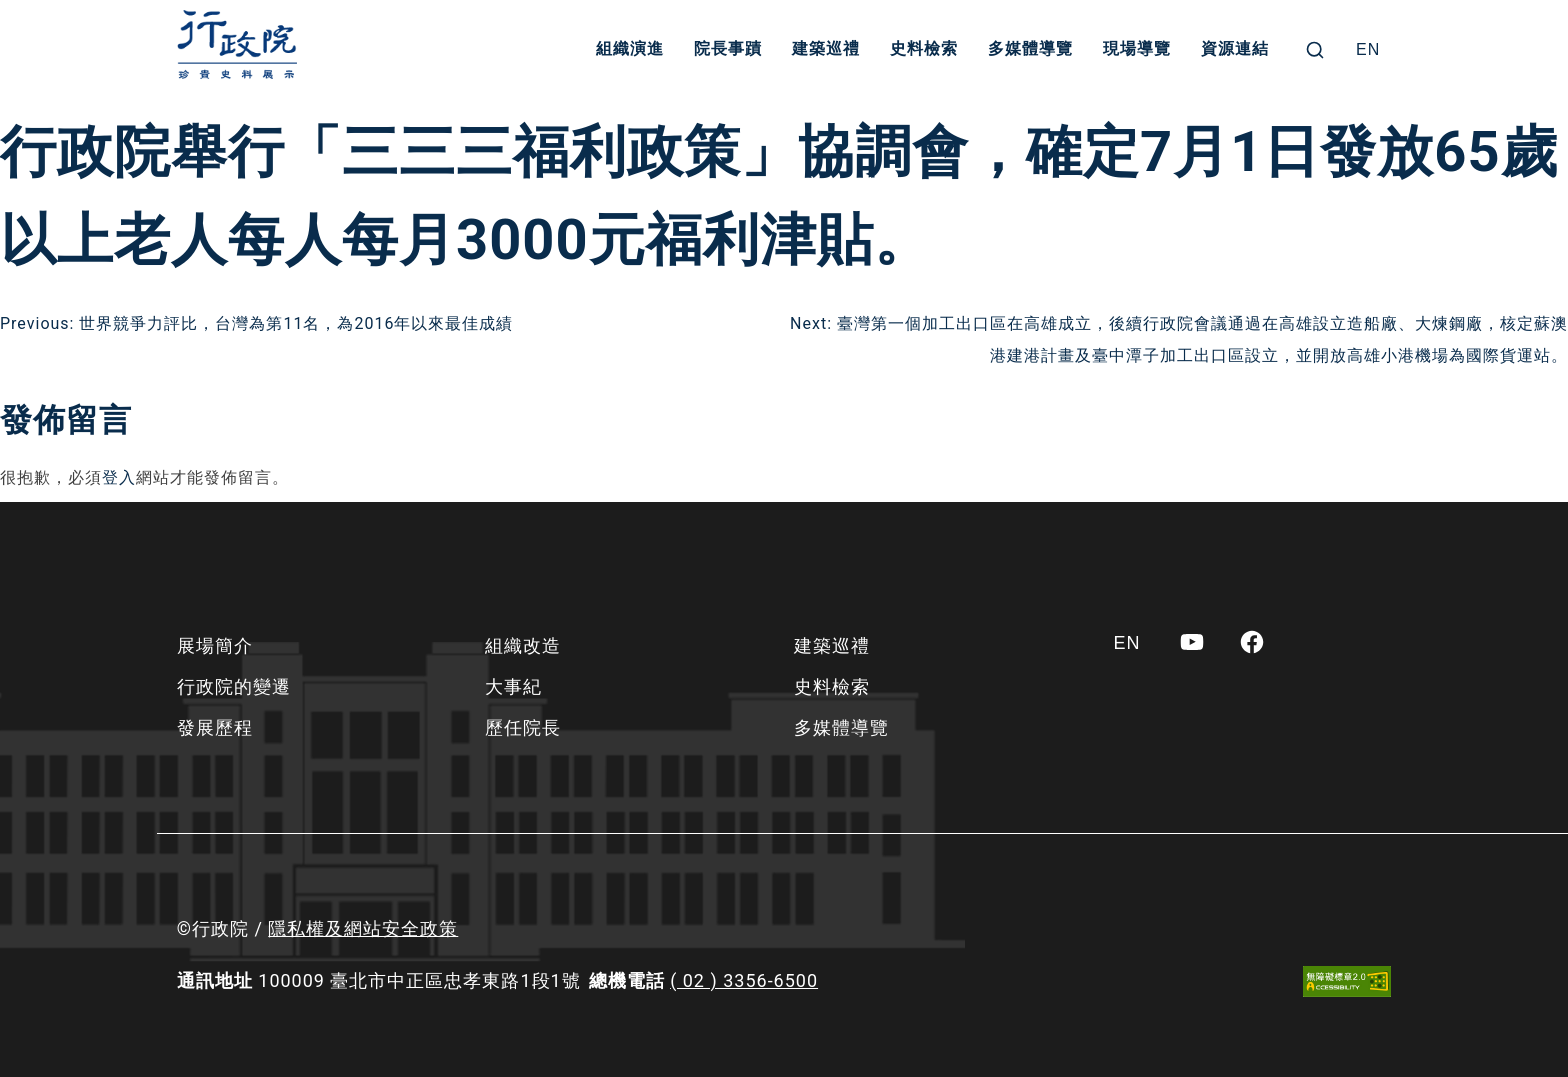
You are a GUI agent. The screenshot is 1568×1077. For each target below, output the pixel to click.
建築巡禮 (827, 49)
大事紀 (513, 686)
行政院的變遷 (234, 686)
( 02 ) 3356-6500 (744, 980)
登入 (119, 477)
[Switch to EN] (1368, 50)
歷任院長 (523, 727)
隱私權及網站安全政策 (363, 928)
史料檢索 (925, 49)
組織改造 (523, 645)
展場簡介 (215, 645)
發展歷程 (215, 727)
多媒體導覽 (1031, 49)
